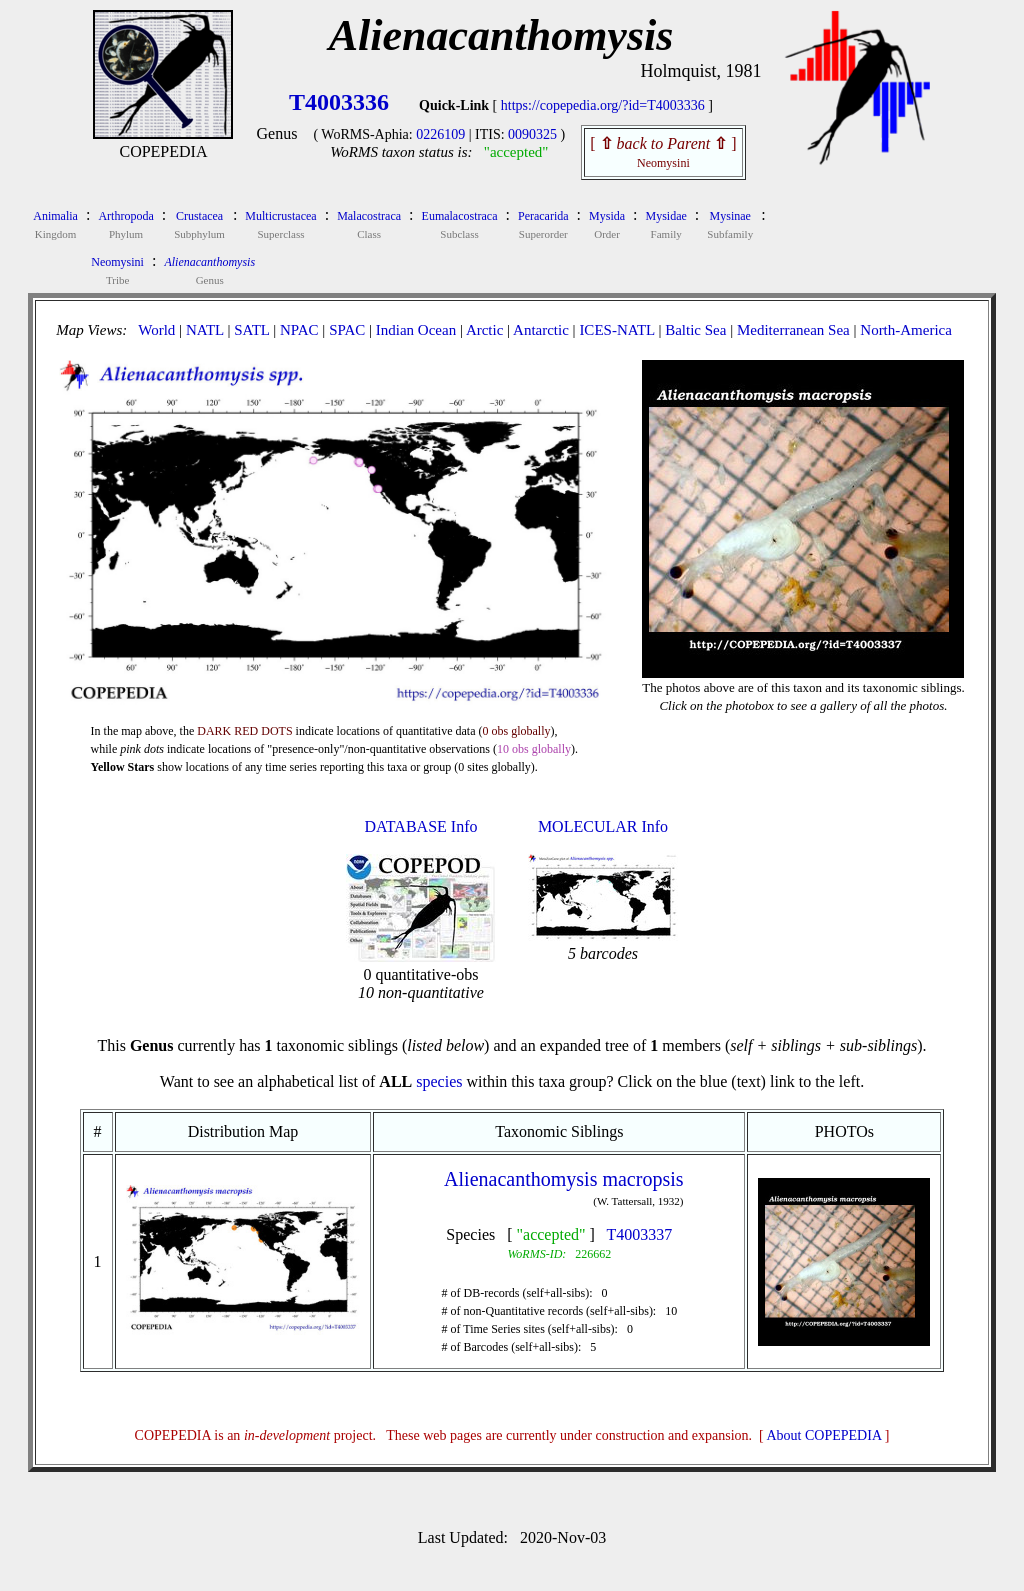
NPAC (299, 330)
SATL (251, 330)
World (156, 330)
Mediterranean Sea (793, 330)
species (439, 1081)
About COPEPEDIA (824, 1435)
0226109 (440, 134)
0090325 (532, 134)
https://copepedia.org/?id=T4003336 (603, 105)
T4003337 (640, 1234)
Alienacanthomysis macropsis (563, 1179)
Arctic (484, 330)
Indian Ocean (416, 330)
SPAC (347, 330)
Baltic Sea (695, 330)
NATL (205, 330)
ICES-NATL (616, 330)
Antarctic (541, 330)
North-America (906, 330)
